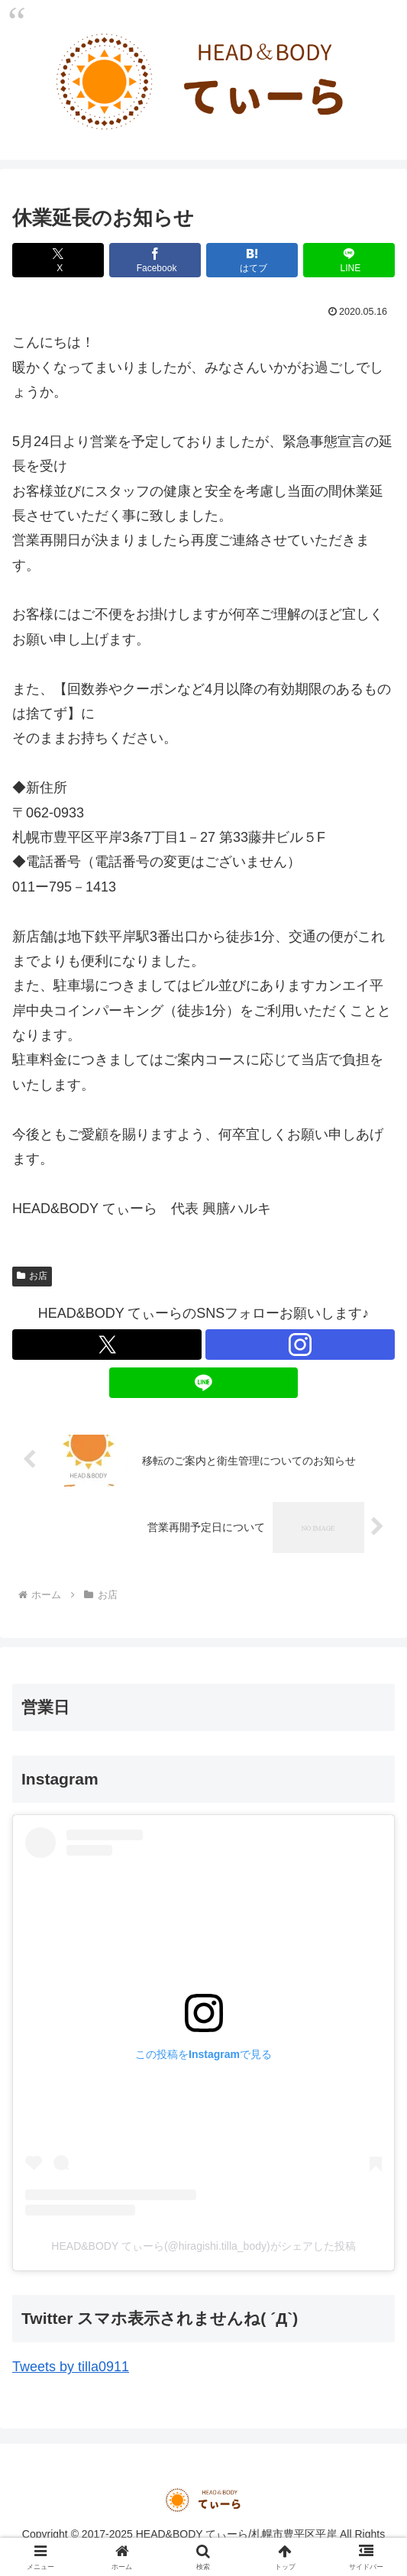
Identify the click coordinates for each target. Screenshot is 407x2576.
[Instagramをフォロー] (300, 1344)
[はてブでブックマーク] (252, 260)
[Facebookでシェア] (155, 260)
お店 (32, 1275)
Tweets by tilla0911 (70, 2366)
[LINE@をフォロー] (204, 1382)
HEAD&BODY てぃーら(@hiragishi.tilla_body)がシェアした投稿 (203, 2246)
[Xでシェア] (58, 260)
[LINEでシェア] (349, 260)
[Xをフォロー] (107, 1344)
